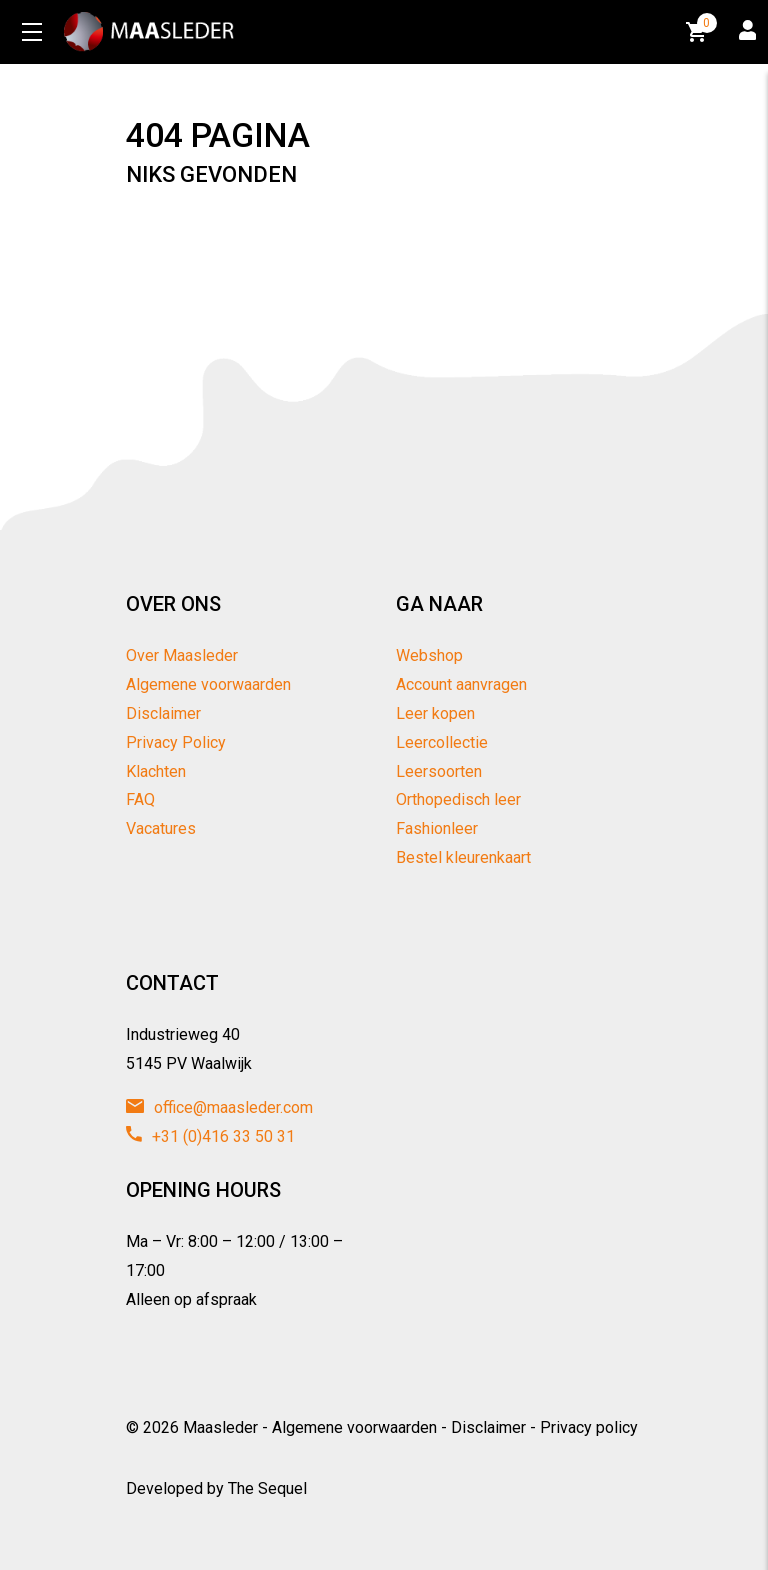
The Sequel (267, 1488)
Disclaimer (163, 713)
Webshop (429, 655)
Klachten (156, 771)
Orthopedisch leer (458, 799)
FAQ (140, 799)
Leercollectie (442, 742)
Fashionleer (437, 828)
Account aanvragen (461, 684)
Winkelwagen (698, 29)
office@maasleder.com (219, 1107)
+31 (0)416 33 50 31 (210, 1136)
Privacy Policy (176, 742)
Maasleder (220, 1427)
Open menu (32, 32)
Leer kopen (435, 713)
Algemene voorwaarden (208, 684)
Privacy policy (589, 1427)
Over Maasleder (182, 655)
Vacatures (161, 828)
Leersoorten (439, 771)
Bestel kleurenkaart (463, 857)
